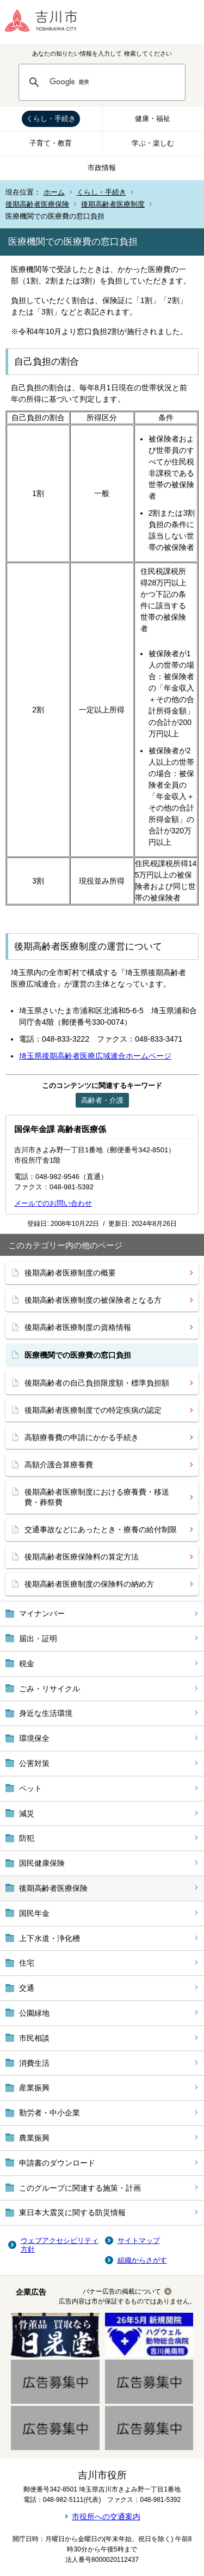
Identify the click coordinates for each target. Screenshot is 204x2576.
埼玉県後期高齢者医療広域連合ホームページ (95, 1055)
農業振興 (34, 2137)
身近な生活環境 (45, 1713)
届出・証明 (38, 1638)
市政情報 (102, 168)
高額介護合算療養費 (58, 1464)
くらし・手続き (51, 118)
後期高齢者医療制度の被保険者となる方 (93, 1300)
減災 (26, 1813)
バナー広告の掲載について (122, 2291)
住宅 (26, 1962)
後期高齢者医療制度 (113, 204)
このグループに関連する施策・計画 (80, 2188)
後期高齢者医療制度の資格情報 (77, 1327)
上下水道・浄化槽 (49, 1938)
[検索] (112, 82)
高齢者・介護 (102, 1100)
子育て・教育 (50, 143)
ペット (30, 1788)
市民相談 (34, 2038)
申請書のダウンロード (57, 2162)
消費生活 (34, 2063)
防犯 (26, 1838)
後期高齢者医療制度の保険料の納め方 (89, 1584)
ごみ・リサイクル (49, 1688)
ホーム (54, 192)
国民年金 (34, 1913)
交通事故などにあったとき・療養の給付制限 (100, 1529)
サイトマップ (139, 2240)
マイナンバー (42, 1613)
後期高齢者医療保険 (37, 204)
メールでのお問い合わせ (53, 1203)
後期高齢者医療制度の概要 (70, 1272)
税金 (26, 1663)
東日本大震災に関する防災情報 (72, 2212)
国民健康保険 (42, 1863)
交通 (26, 1988)
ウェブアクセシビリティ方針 (59, 2244)
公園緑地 (34, 2013)
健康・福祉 (152, 118)
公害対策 (34, 1763)
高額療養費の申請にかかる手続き (81, 1437)
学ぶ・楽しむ (153, 143)
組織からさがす (142, 2260)
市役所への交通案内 (106, 2516)
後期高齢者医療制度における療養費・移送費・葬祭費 (96, 1496)
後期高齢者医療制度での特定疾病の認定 (93, 1410)
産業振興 (34, 2087)
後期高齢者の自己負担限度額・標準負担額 (96, 1382)
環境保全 (34, 1738)
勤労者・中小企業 (49, 2112)
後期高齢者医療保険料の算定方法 (81, 1556)
